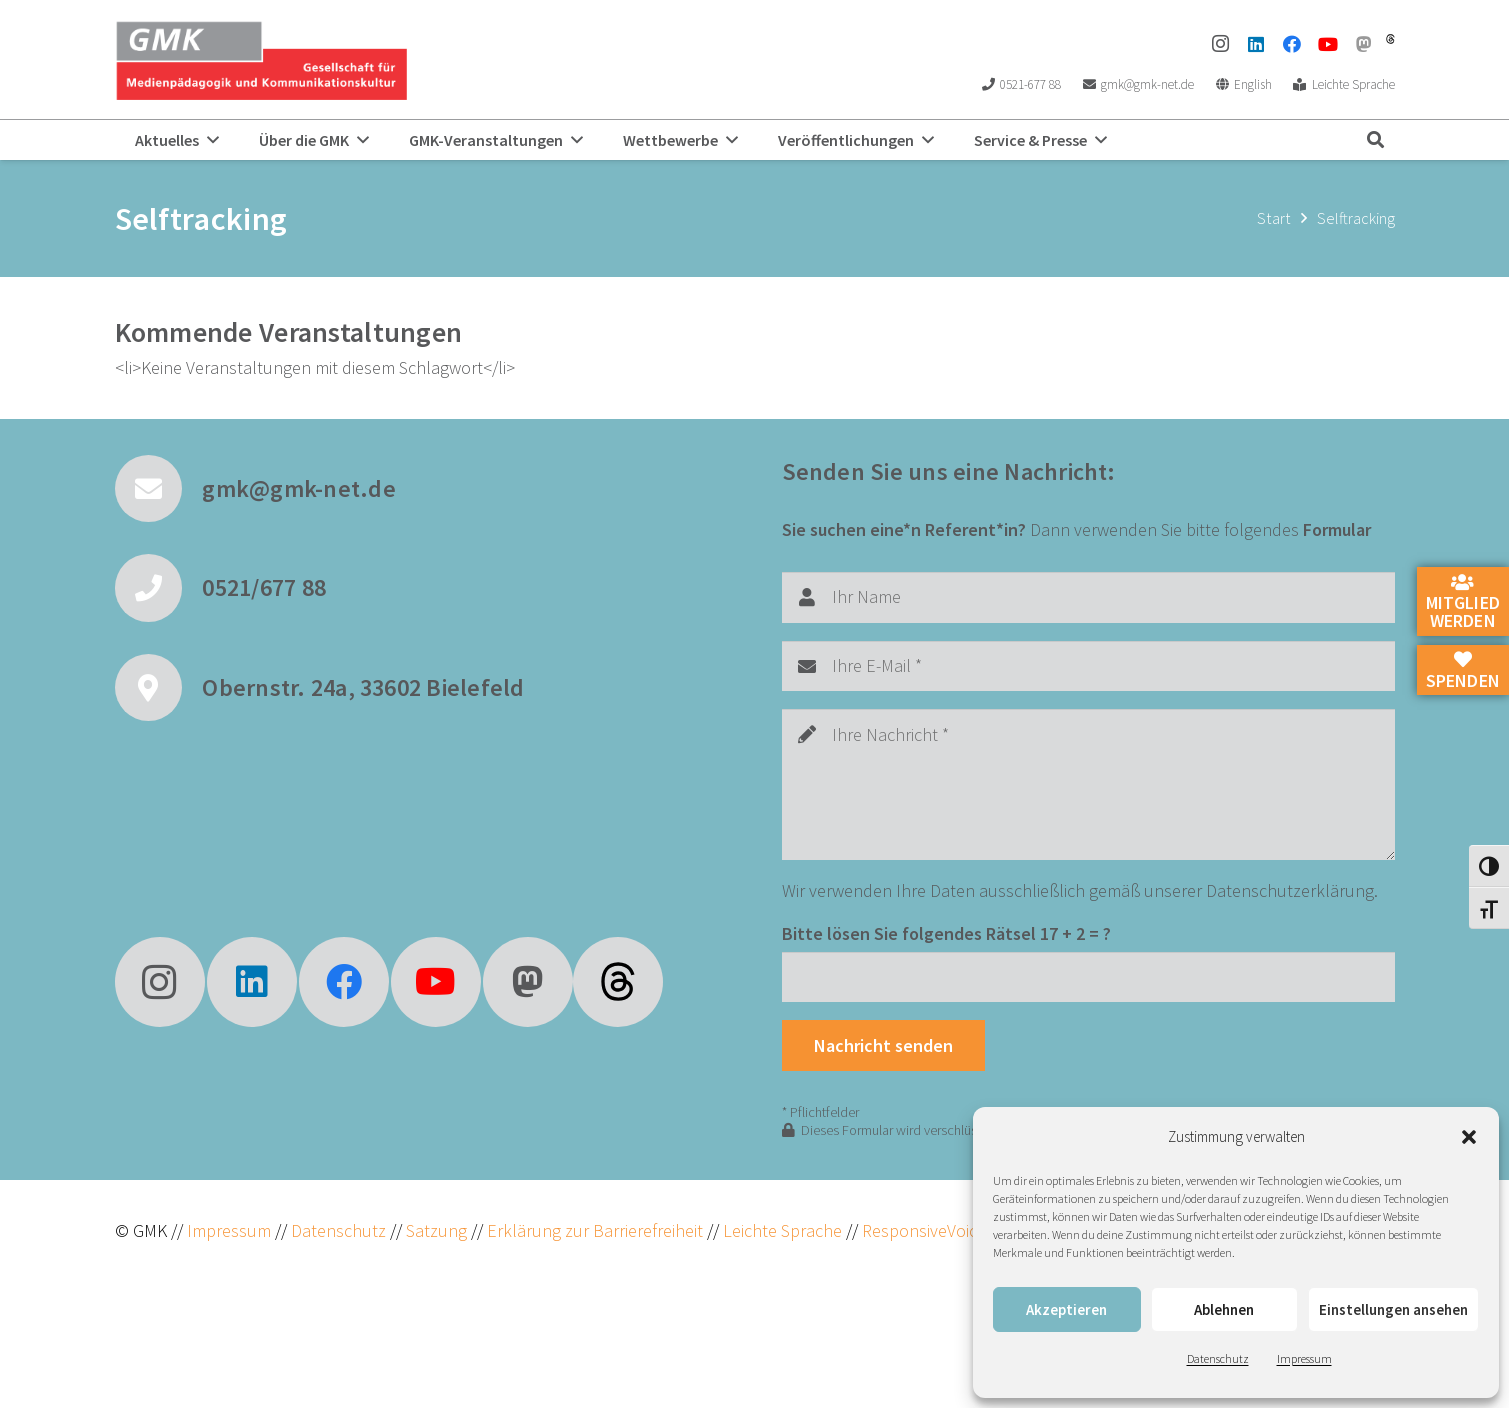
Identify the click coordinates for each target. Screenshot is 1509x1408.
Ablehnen (1224, 1309)
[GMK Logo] (261, 60)
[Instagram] (1220, 44)
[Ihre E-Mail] (1088, 666)
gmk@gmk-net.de (298, 488)
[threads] (1390, 39)
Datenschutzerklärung (1290, 890)
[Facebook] (1292, 44)
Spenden (1463, 671)
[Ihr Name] (1088, 597)
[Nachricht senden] (884, 1045)
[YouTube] (1328, 44)
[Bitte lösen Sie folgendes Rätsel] (1088, 977)
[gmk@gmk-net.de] (159, 489)
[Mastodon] (1364, 44)
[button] (1469, 1137)
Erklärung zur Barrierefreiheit (595, 1230)
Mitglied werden (1463, 603)
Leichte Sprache (784, 1230)
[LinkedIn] (1256, 44)
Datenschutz (1218, 1358)
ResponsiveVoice (924, 1230)
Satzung (434, 1230)
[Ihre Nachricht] (1088, 784)
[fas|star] (618, 982)
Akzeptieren (1066, 1309)
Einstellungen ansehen (1393, 1309)
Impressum (1304, 1358)
